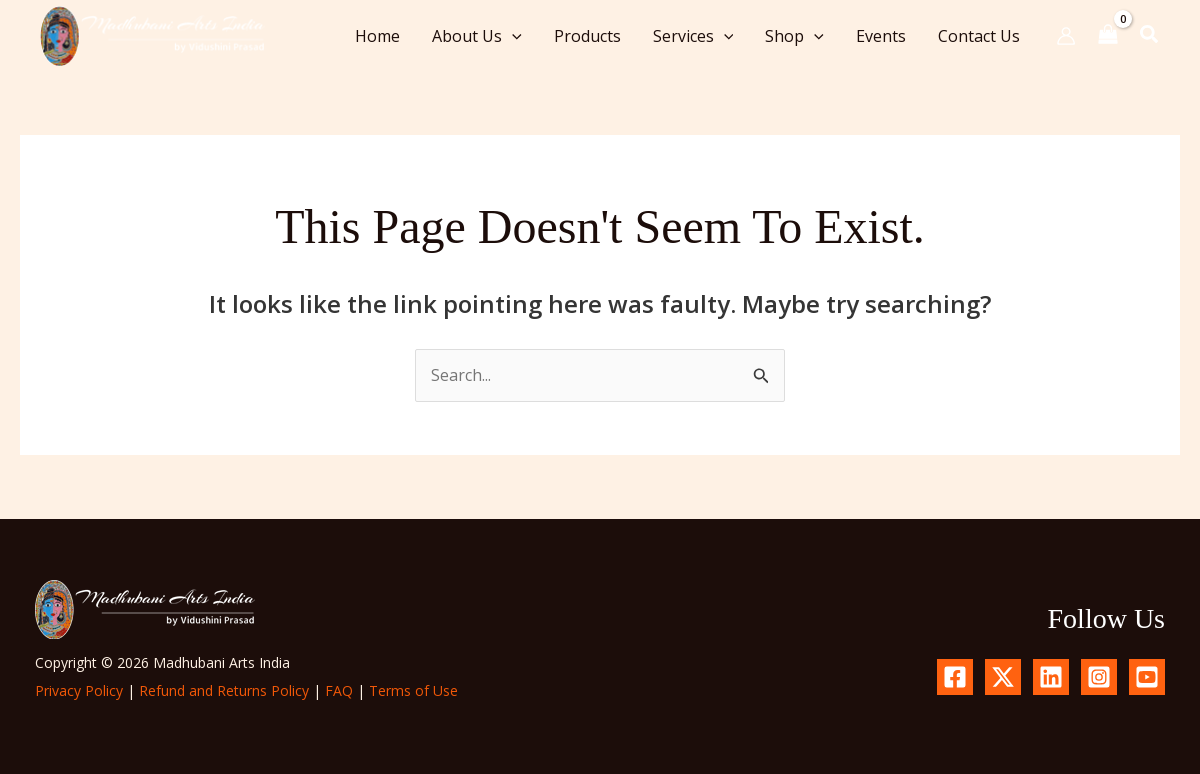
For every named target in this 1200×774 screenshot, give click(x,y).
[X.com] (1003, 677)
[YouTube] (1147, 677)
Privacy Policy (79, 690)
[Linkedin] (1051, 677)
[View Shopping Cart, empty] (1108, 35)
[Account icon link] (1066, 36)
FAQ (339, 690)
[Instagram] (1099, 677)
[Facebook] (955, 677)
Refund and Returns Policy (224, 690)
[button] (512, 36)
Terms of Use (413, 690)
